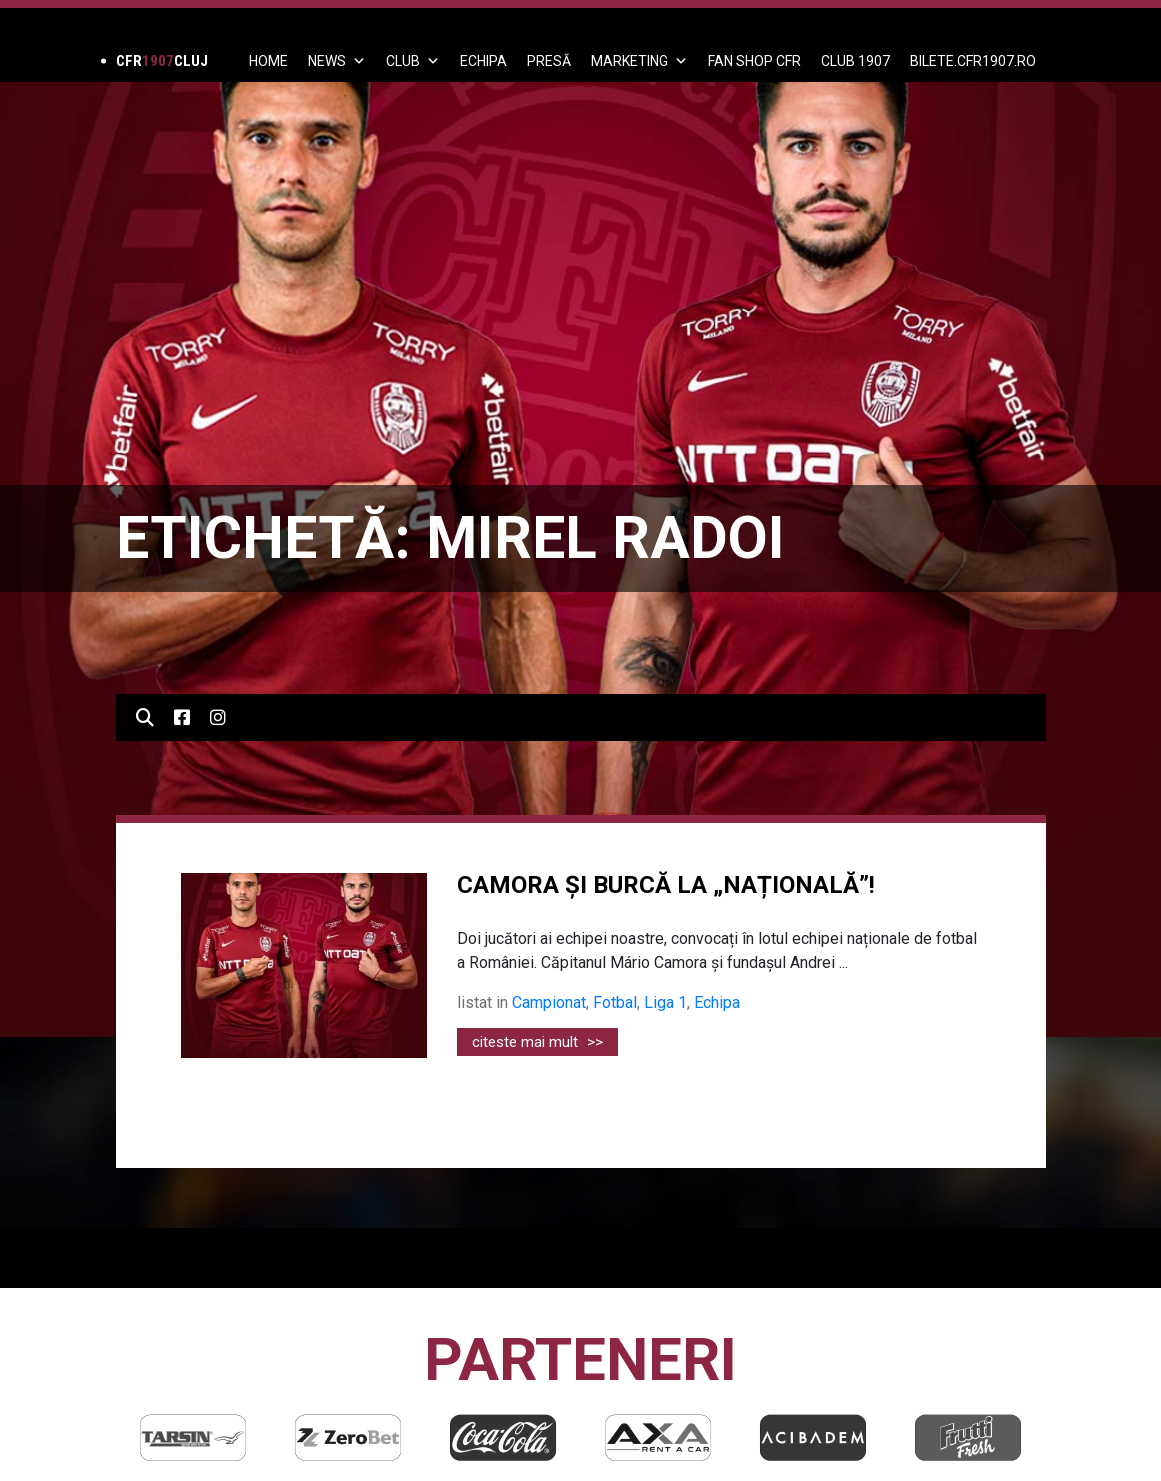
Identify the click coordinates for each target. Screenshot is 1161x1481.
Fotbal (615, 1002)
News (337, 61)
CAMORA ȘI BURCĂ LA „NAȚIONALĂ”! (666, 885)
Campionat (549, 1002)
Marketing (639, 61)
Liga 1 (665, 1002)
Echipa (717, 1002)
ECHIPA (483, 61)
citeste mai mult (537, 1042)
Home (268, 61)
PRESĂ (549, 61)
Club (413, 61)
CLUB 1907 (855, 61)
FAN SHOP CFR (754, 61)
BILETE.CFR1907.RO (973, 61)
